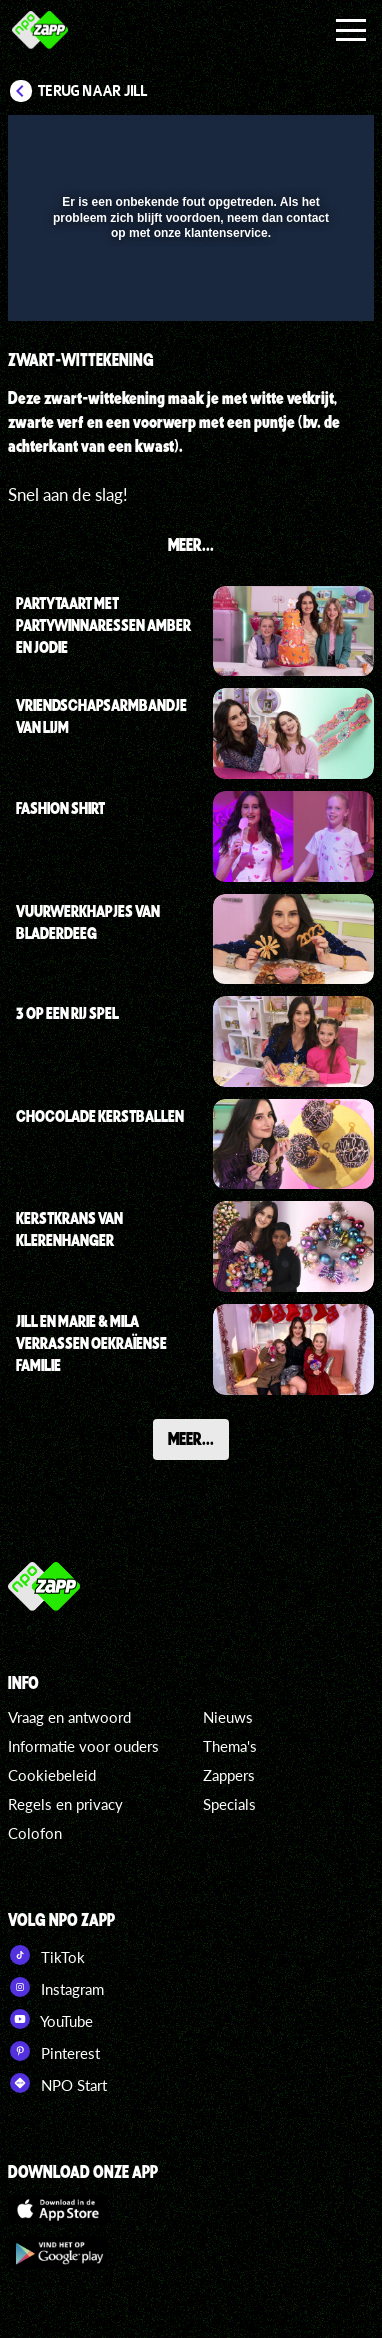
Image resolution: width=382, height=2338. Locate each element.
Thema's (230, 1746)
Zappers (229, 1775)
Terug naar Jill (93, 91)
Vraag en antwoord (69, 1717)
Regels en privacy (65, 1804)
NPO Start (57, 2083)
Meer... (191, 1438)
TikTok (46, 1955)
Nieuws (228, 1717)
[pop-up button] (267, 143)
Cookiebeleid (52, 1775)
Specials (229, 1804)
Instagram (56, 1987)
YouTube (50, 2019)
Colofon (35, 1833)
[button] (307, 143)
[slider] (188, 295)
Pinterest (54, 2051)
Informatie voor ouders (83, 1746)
